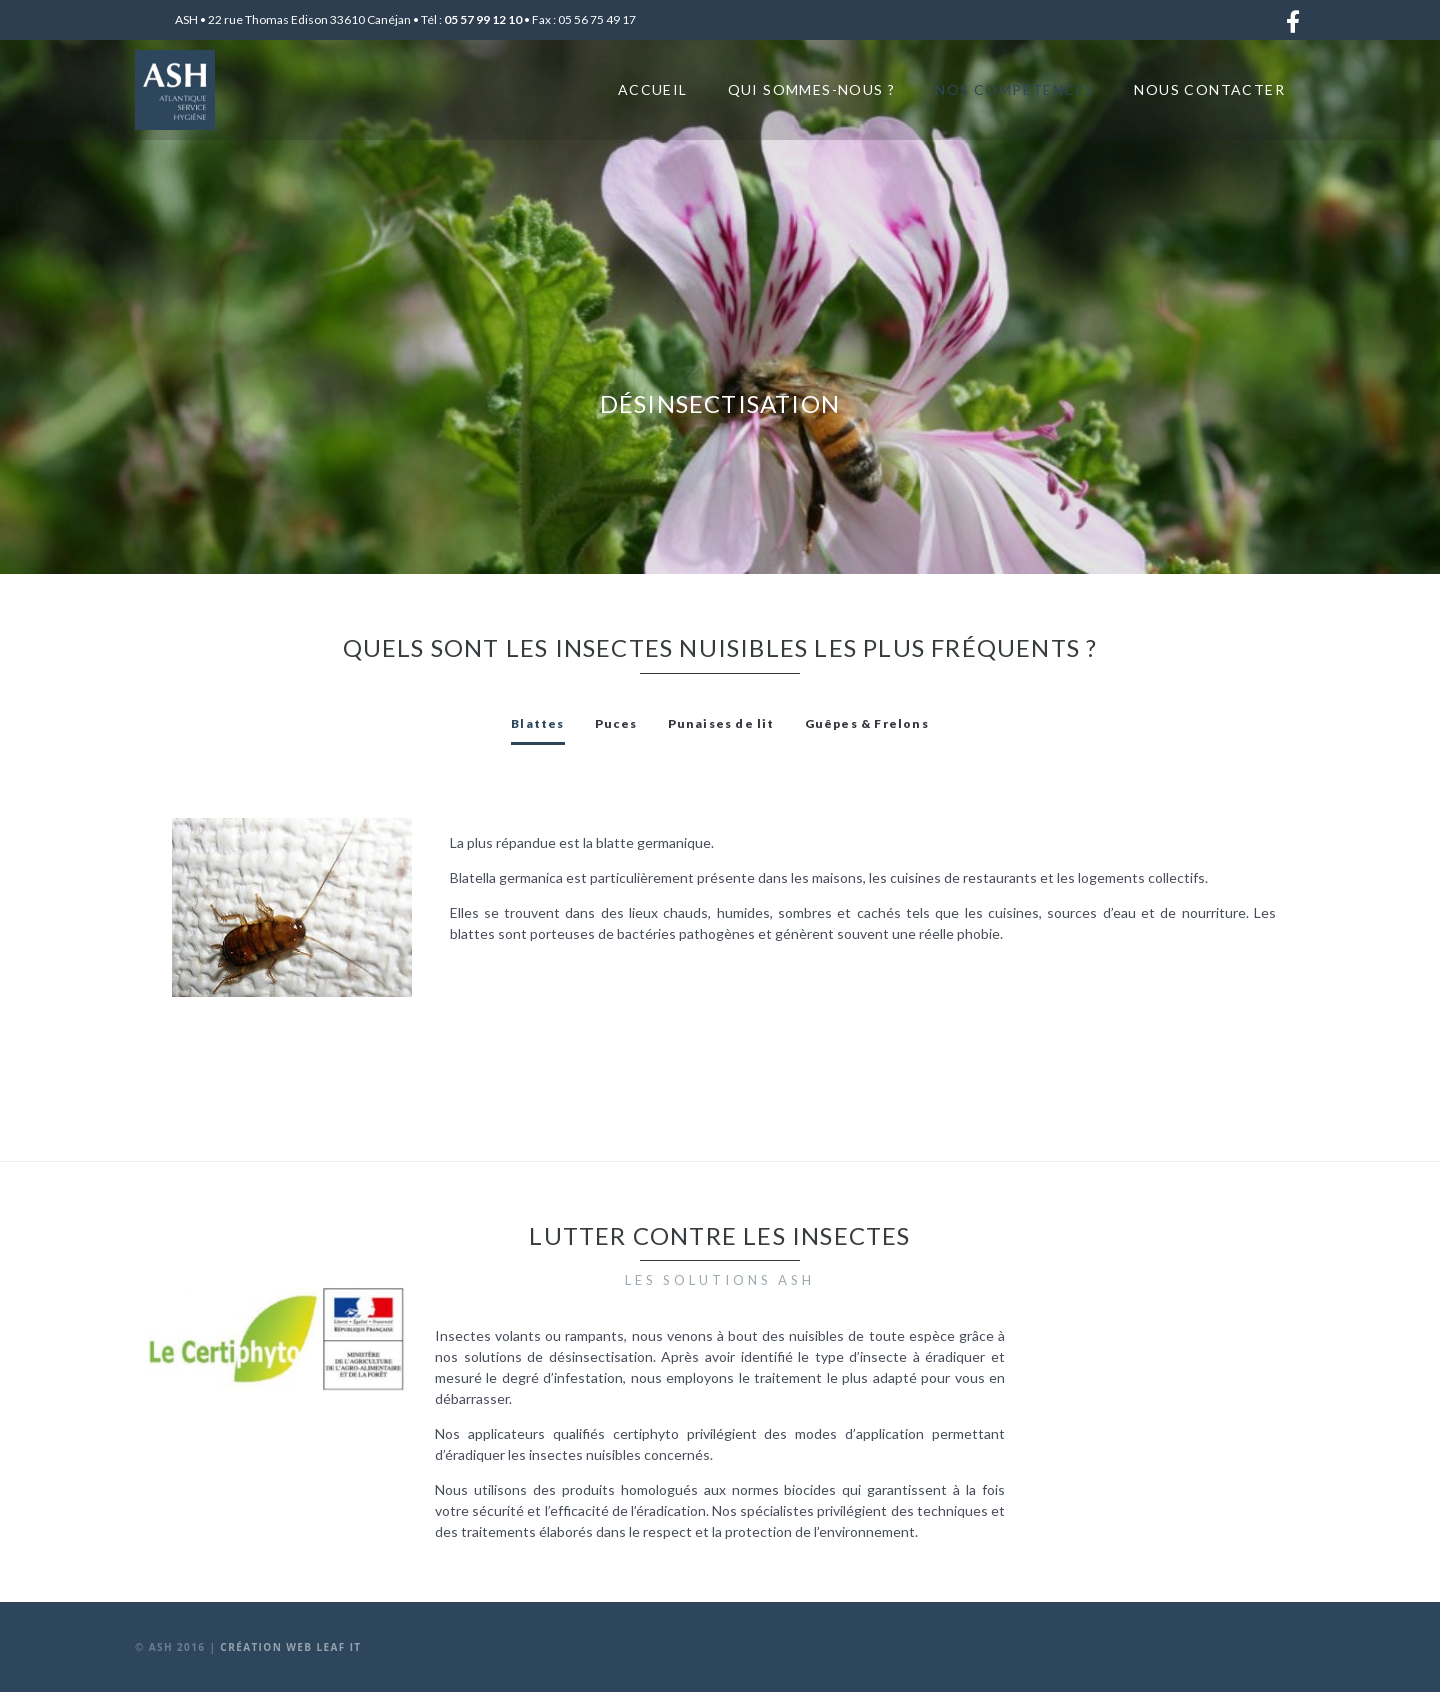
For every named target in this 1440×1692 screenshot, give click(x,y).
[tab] (537, 724)
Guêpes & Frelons (867, 723)
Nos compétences (1014, 89)
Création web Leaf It (290, 1647)
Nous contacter (1209, 89)
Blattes (537, 723)
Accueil (653, 89)
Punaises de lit (721, 723)
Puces (616, 723)
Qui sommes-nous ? (812, 89)
